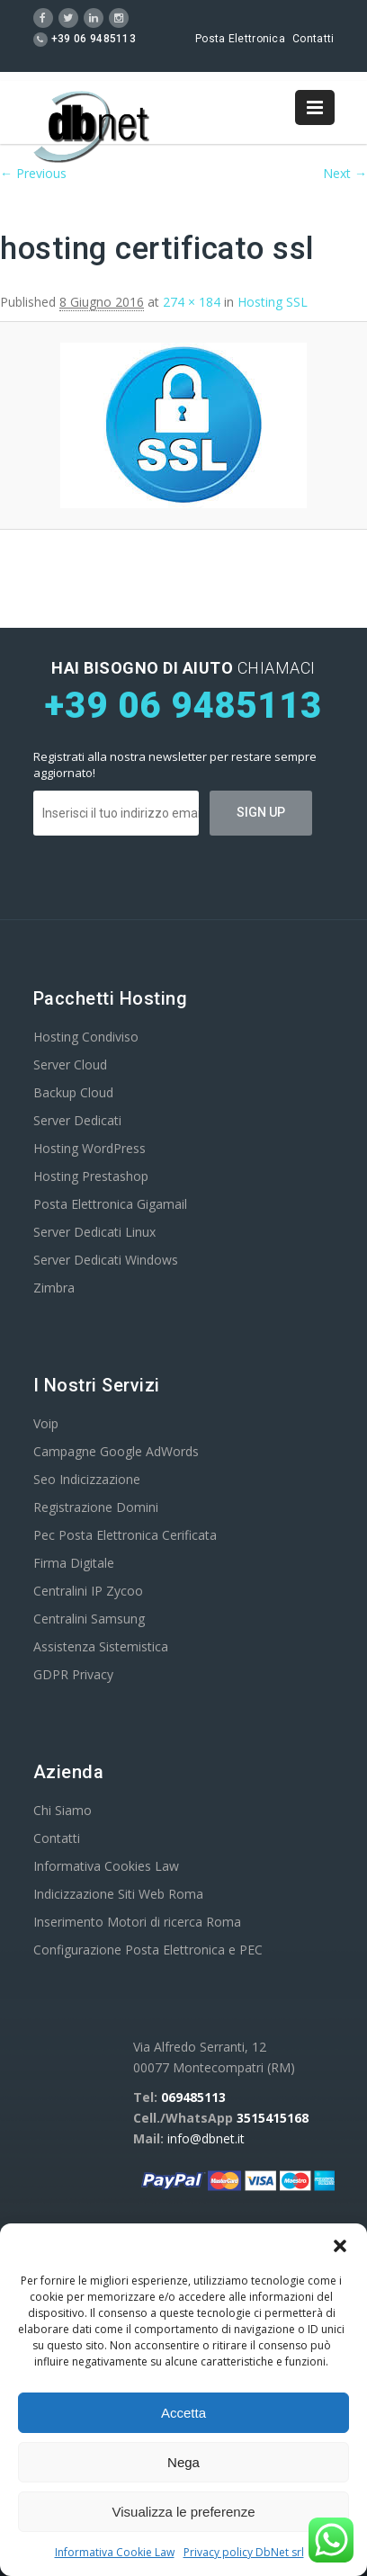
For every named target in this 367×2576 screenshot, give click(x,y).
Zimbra (54, 1287)
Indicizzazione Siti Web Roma (118, 1893)
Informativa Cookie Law (115, 2552)
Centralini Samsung (89, 1618)
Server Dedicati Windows (105, 1259)
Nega (183, 2462)
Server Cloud (70, 1064)
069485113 (193, 2097)
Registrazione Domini (95, 1507)
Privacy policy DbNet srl (244, 2552)
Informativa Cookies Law (106, 1865)
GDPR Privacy (73, 1674)
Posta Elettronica (240, 38)
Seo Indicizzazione (86, 1479)
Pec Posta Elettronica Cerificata (125, 1534)
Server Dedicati (77, 1120)
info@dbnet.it (206, 2138)
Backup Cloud (73, 1092)
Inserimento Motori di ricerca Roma (137, 1921)
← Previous (33, 173)
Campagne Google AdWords (116, 1451)
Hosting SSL (272, 301)
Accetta (183, 2412)
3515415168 (273, 2117)
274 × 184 (191, 301)
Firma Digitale (73, 1562)
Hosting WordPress (89, 1148)
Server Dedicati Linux (94, 1231)
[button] (340, 2246)
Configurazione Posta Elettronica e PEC (148, 1949)
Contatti (313, 38)
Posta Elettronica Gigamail (110, 1203)
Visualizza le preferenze (183, 2511)
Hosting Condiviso (86, 1036)
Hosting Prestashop (90, 1176)
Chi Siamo (62, 1810)
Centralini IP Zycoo (88, 1590)
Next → (345, 173)
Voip (45, 1423)
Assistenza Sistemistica (100, 1646)
